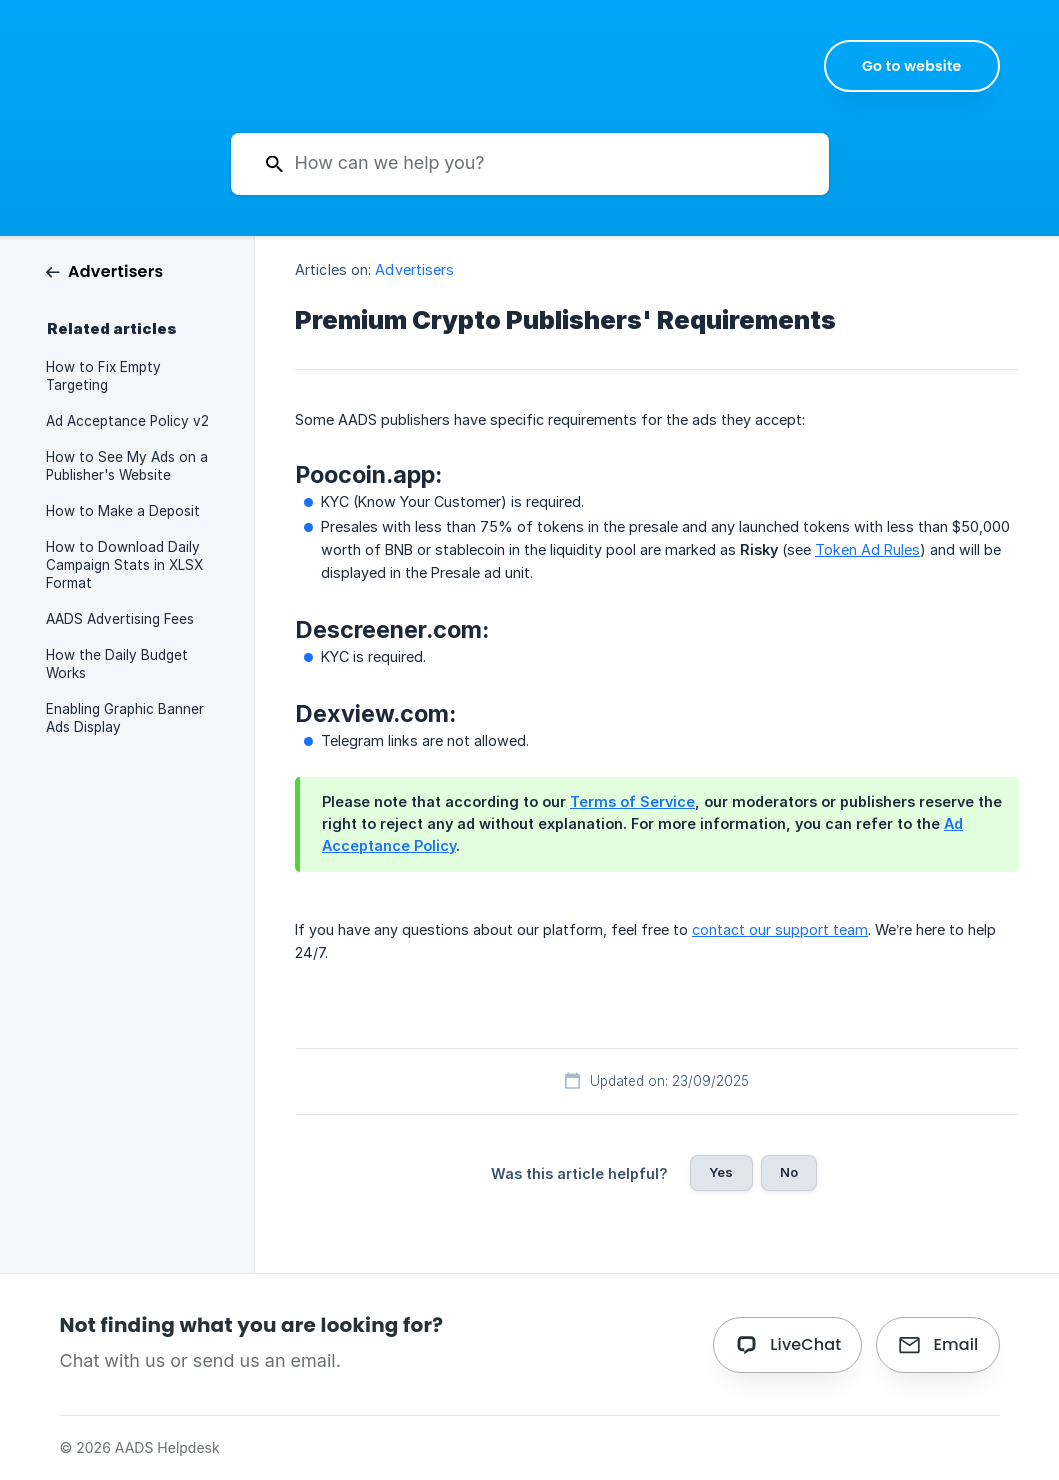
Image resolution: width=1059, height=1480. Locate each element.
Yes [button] (721, 1172)
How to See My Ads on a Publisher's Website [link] (127, 466)
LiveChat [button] (805, 1344)
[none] (912, 66)
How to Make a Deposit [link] (123, 511)
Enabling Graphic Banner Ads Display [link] (125, 718)
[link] (104, 270)
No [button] (789, 1172)
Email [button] (955, 1344)
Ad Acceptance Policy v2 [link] (127, 421)
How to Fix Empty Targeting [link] (103, 376)
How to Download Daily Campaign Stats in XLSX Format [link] (124, 565)
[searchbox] (530, 164)
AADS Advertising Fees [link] (120, 619)
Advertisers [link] (414, 269)
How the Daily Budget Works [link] (117, 664)
